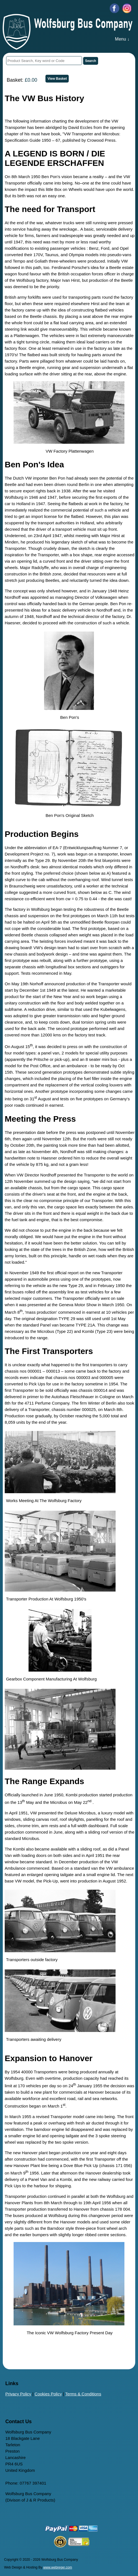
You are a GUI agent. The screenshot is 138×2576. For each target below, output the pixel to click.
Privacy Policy (18, 2394)
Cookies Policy (48, 2394)
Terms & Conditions (83, 2394)
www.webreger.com (57, 2567)
